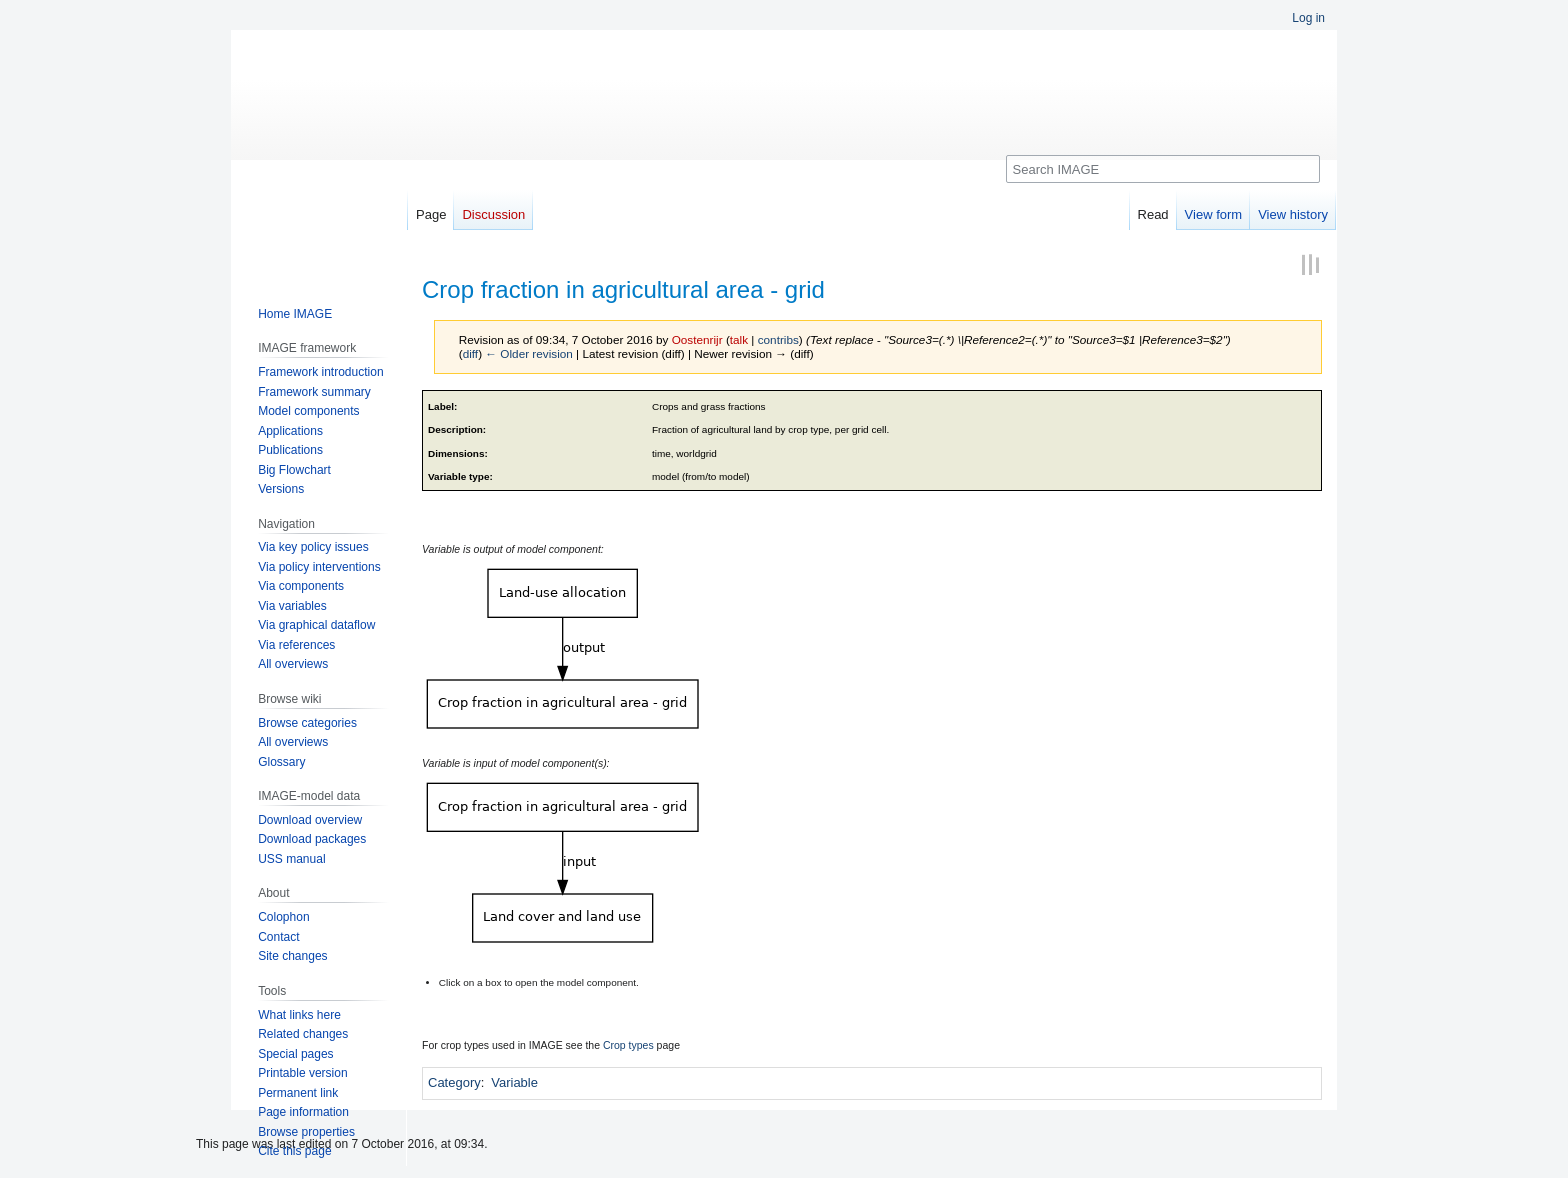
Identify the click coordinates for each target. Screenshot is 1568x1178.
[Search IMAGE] (1163, 169)
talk (739, 339)
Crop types (628, 1045)
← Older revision (529, 353)
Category (454, 1082)
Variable (514, 1082)
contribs (778, 339)
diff (470, 353)
